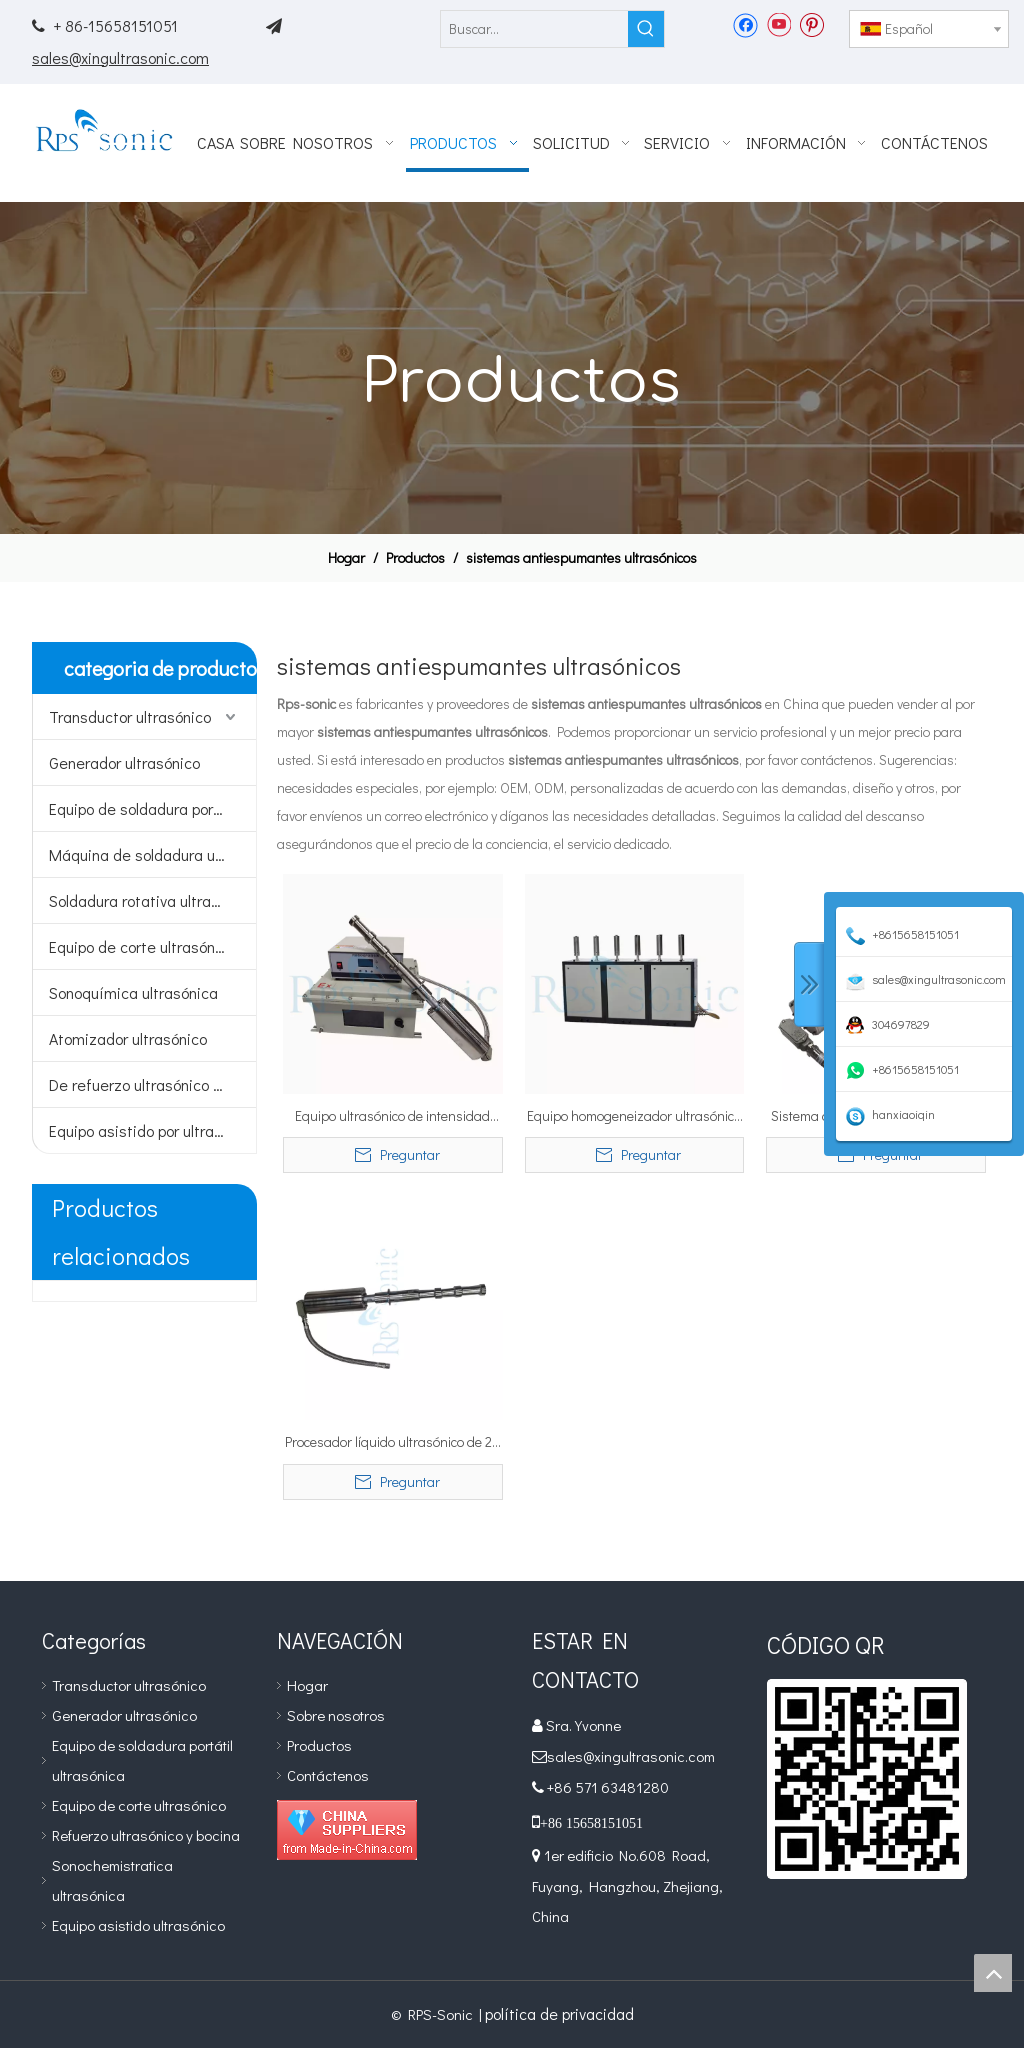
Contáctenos (328, 1775)
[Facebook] (745, 24)
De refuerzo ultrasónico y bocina (152, 1084)
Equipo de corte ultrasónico (142, 946)
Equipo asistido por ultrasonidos (152, 1130)
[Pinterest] (811, 24)
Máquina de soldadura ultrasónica (152, 854)
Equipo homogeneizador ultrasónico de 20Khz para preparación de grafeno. (634, 1117)
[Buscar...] (534, 29)
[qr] (867, 1779)
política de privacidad (559, 2013)
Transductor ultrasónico (130, 716)
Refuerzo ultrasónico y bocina (146, 1835)
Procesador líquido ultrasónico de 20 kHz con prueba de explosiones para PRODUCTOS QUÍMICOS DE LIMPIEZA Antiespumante (393, 1443)
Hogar (307, 1685)
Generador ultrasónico (124, 762)
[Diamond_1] (347, 1830)
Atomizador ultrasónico (128, 1038)
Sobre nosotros (336, 1715)
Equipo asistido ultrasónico (138, 1925)
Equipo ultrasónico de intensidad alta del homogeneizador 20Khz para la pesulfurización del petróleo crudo (393, 1117)
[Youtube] (778, 24)
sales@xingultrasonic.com (120, 57)
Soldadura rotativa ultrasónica (152, 900)
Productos (319, 1745)
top (993, 1973)
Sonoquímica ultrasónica (133, 992)
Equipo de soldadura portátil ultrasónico (152, 808)
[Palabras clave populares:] (646, 29)
